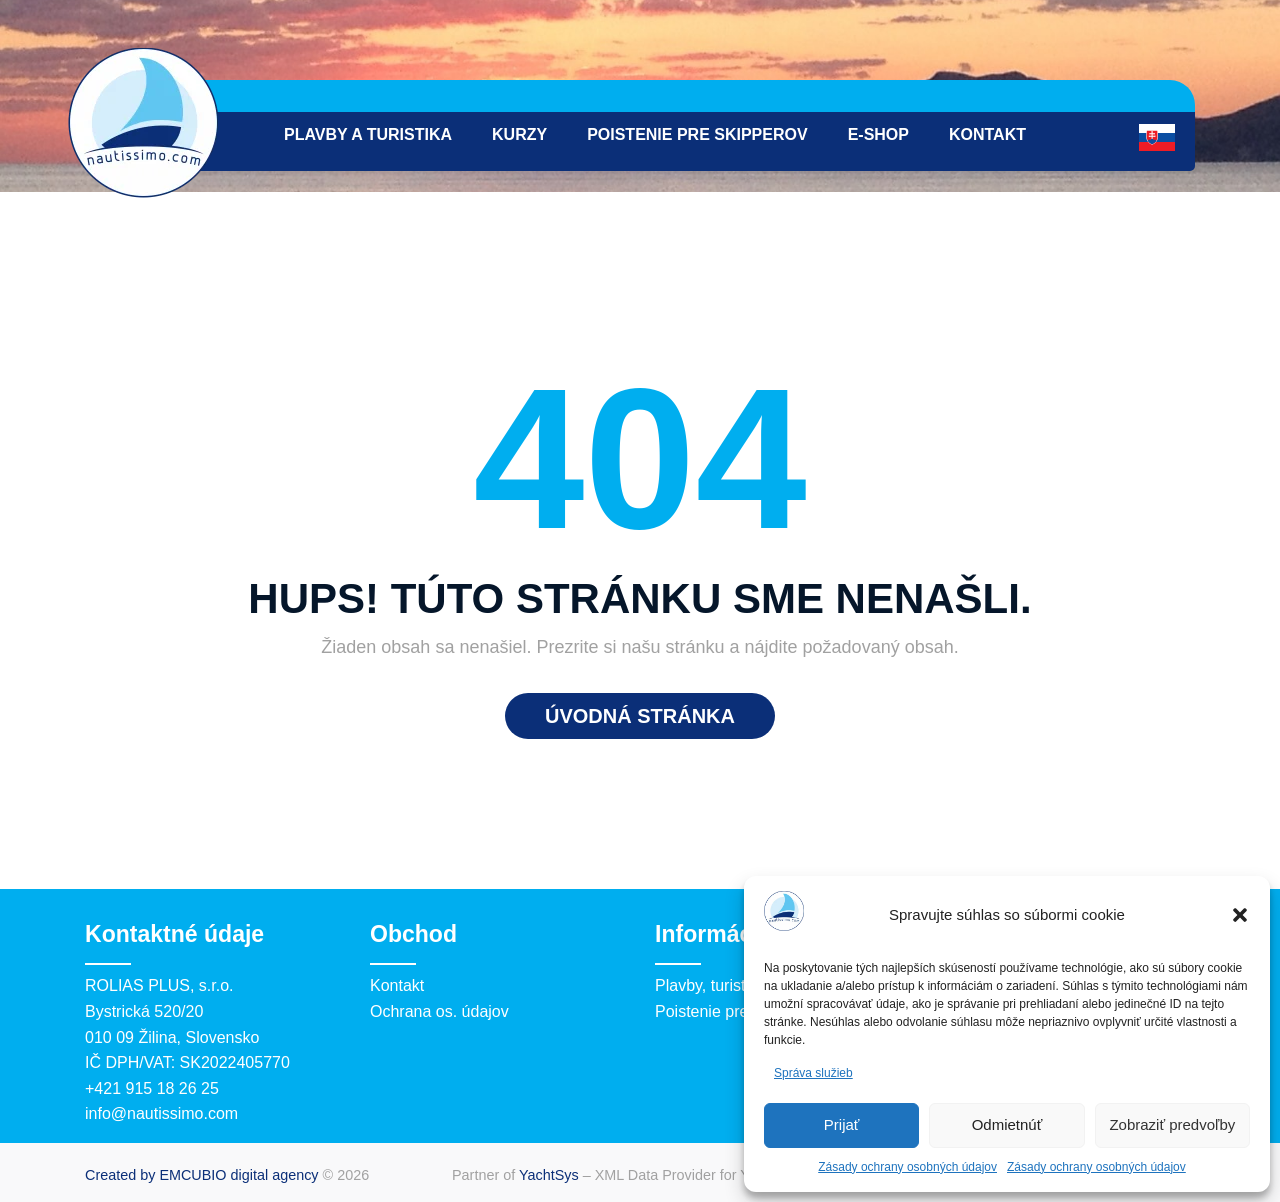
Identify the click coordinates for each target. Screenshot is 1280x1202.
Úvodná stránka (640, 716)
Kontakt (987, 134)
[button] (1240, 915)
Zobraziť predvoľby (1172, 1124)
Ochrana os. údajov (439, 1011)
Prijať (842, 1124)
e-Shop (878, 134)
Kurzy (519, 134)
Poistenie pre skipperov (697, 134)
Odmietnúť (1007, 1124)
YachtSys (549, 1175)
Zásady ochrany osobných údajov (907, 1167)
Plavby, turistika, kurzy (734, 985)
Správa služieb (813, 1073)
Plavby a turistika (368, 134)
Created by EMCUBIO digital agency (202, 1175)
